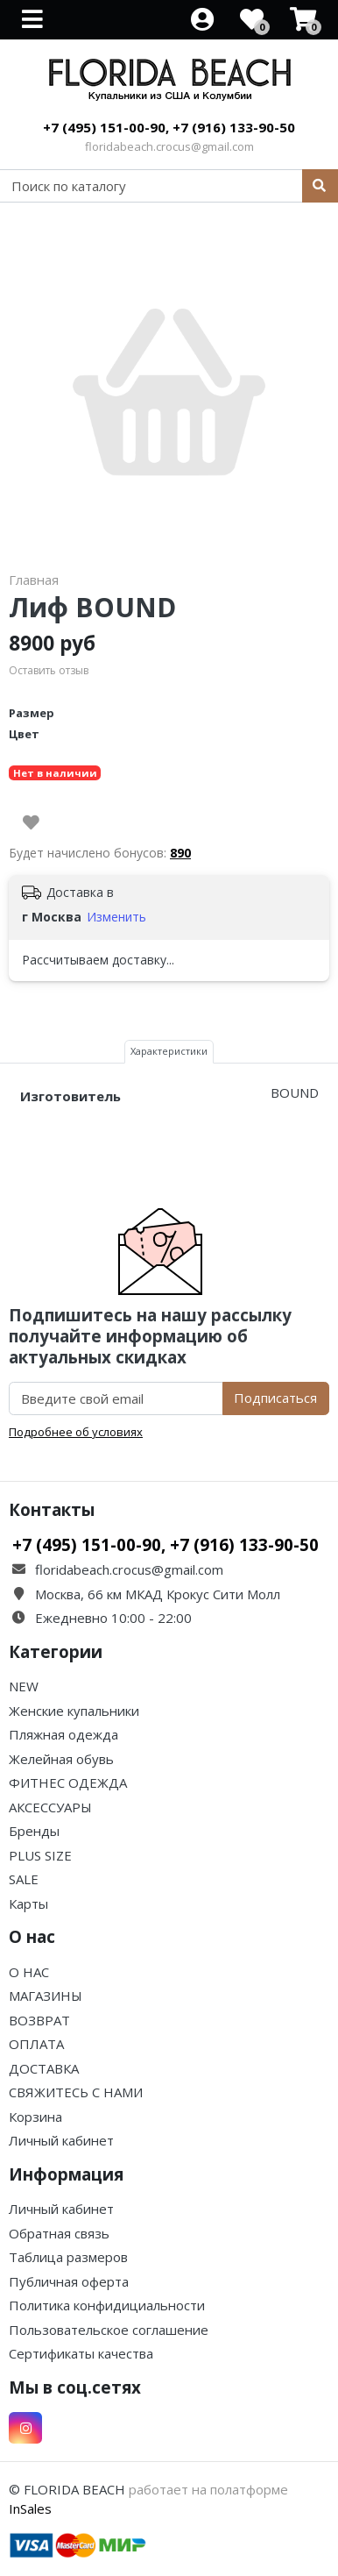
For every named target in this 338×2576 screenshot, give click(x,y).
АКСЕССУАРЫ (50, 1807)
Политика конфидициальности (107, 2305)
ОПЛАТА (36, 2044)
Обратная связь (59, 2233)
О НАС (29, 1972)
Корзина (35, 2116)
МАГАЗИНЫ (45, 1995)
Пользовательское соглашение (108, 2329)
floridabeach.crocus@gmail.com (169, 146)
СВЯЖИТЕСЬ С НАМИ (76, 2092)
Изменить (116, 916)
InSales (30, 2508)
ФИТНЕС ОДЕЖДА (68, 1782)
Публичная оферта (69, 2281)
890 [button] (180, 852)
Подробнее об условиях (76, 1432)
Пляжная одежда (63, 1734)
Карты (28, 1903)
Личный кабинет (61, 2140)
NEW (24, 1686)
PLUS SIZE (40, 1855)
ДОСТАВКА (44, 2068)
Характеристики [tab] (169, 1050)
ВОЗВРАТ (39, 2020)
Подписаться (275, 1397)
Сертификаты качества (81, 2353)
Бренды (34, 1830)
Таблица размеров (68, 2257)
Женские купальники (74, 1710)
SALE (24, 1879)
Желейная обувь (61, 1759)
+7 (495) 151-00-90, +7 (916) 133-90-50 (169, 127)
